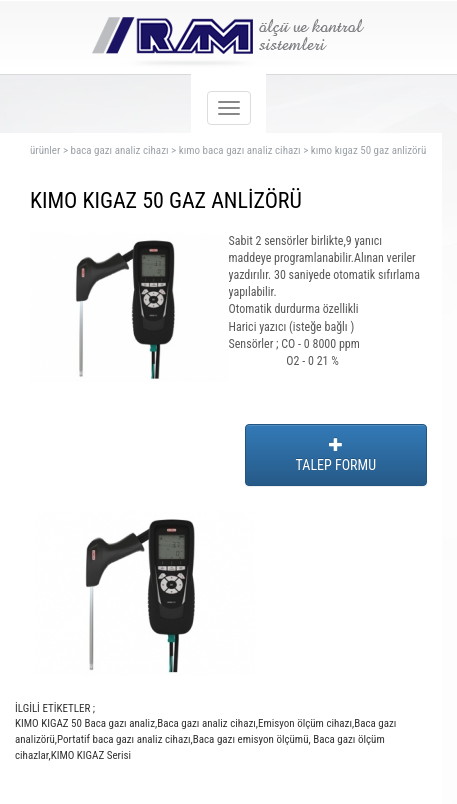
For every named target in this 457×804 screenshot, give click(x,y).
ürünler (45, 150)
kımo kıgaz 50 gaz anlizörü (368, 150)
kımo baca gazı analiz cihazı (240, 150)
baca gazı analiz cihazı (119, 150)
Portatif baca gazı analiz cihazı (124, 739)
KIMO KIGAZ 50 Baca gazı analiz (85, 723)
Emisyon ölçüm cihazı (305, 723)
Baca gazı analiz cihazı (206, 723)
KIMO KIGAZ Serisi (91, 755)
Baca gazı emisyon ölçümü (251, 739)
